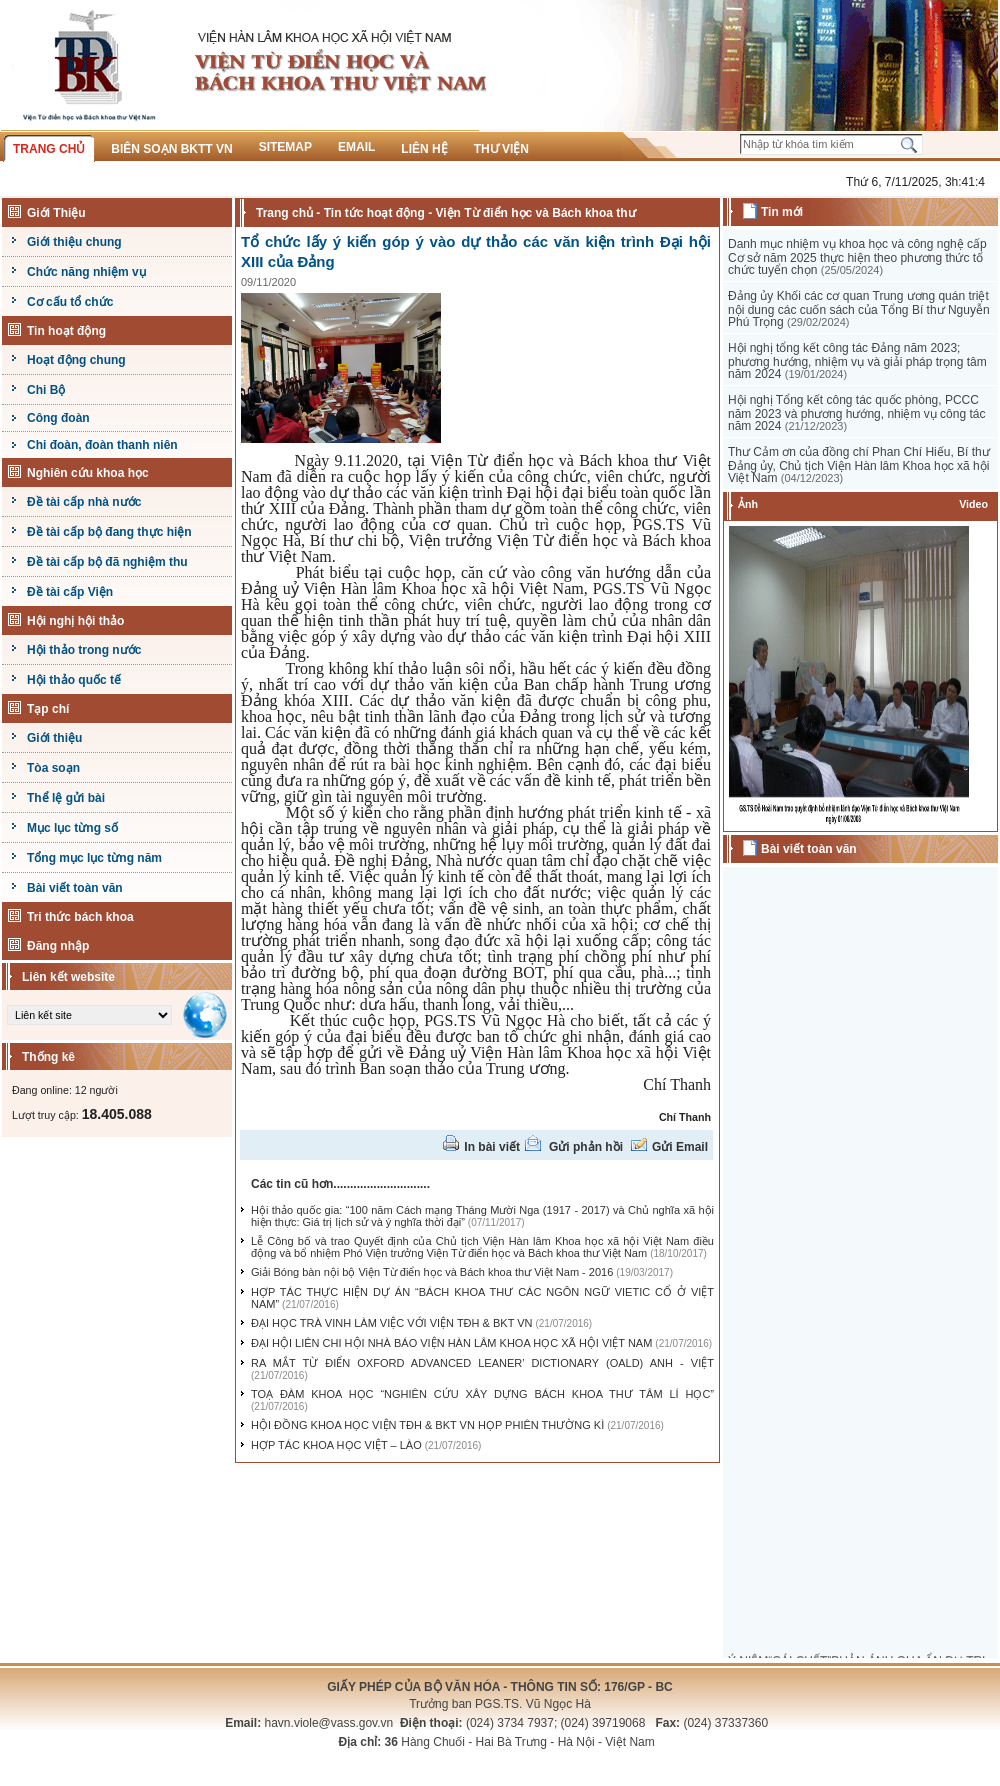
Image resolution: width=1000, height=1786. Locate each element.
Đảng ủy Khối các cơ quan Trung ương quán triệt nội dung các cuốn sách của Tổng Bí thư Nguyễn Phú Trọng (859, 309)
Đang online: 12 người (65, 1090)
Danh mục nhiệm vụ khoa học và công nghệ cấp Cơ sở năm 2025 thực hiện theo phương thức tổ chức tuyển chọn (857, 257)
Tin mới (782, 212)
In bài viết (492, 1147)
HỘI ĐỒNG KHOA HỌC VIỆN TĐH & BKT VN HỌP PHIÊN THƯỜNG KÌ (427, 1425)
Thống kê (48, 1057)
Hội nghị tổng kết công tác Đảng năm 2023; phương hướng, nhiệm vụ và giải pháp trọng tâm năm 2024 (857, 361)
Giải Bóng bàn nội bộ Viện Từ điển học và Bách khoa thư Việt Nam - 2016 (432, 1272)
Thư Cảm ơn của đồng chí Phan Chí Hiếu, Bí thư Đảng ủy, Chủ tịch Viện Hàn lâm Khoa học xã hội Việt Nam (859, 465)
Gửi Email (680, 1147)
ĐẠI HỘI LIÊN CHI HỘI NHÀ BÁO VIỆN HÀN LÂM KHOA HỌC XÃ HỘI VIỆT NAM (451, 1343)
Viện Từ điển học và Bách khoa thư (535, 213)
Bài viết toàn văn (809, 849)
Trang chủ (284, 213)
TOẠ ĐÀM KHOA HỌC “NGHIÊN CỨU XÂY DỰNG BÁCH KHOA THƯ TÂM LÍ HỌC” (482, 1394)
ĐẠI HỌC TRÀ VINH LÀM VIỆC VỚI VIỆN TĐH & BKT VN (392, 1323)
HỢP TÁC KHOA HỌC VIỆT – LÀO (336, 1445)
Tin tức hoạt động (374, 213)
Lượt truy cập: (82, 1115)
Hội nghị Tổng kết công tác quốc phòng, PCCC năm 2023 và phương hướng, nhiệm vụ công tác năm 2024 (856, 413)
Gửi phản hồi (586, 1147)
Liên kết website (68, 977)
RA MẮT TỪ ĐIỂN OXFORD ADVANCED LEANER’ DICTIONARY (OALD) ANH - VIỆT (482, 1363)
